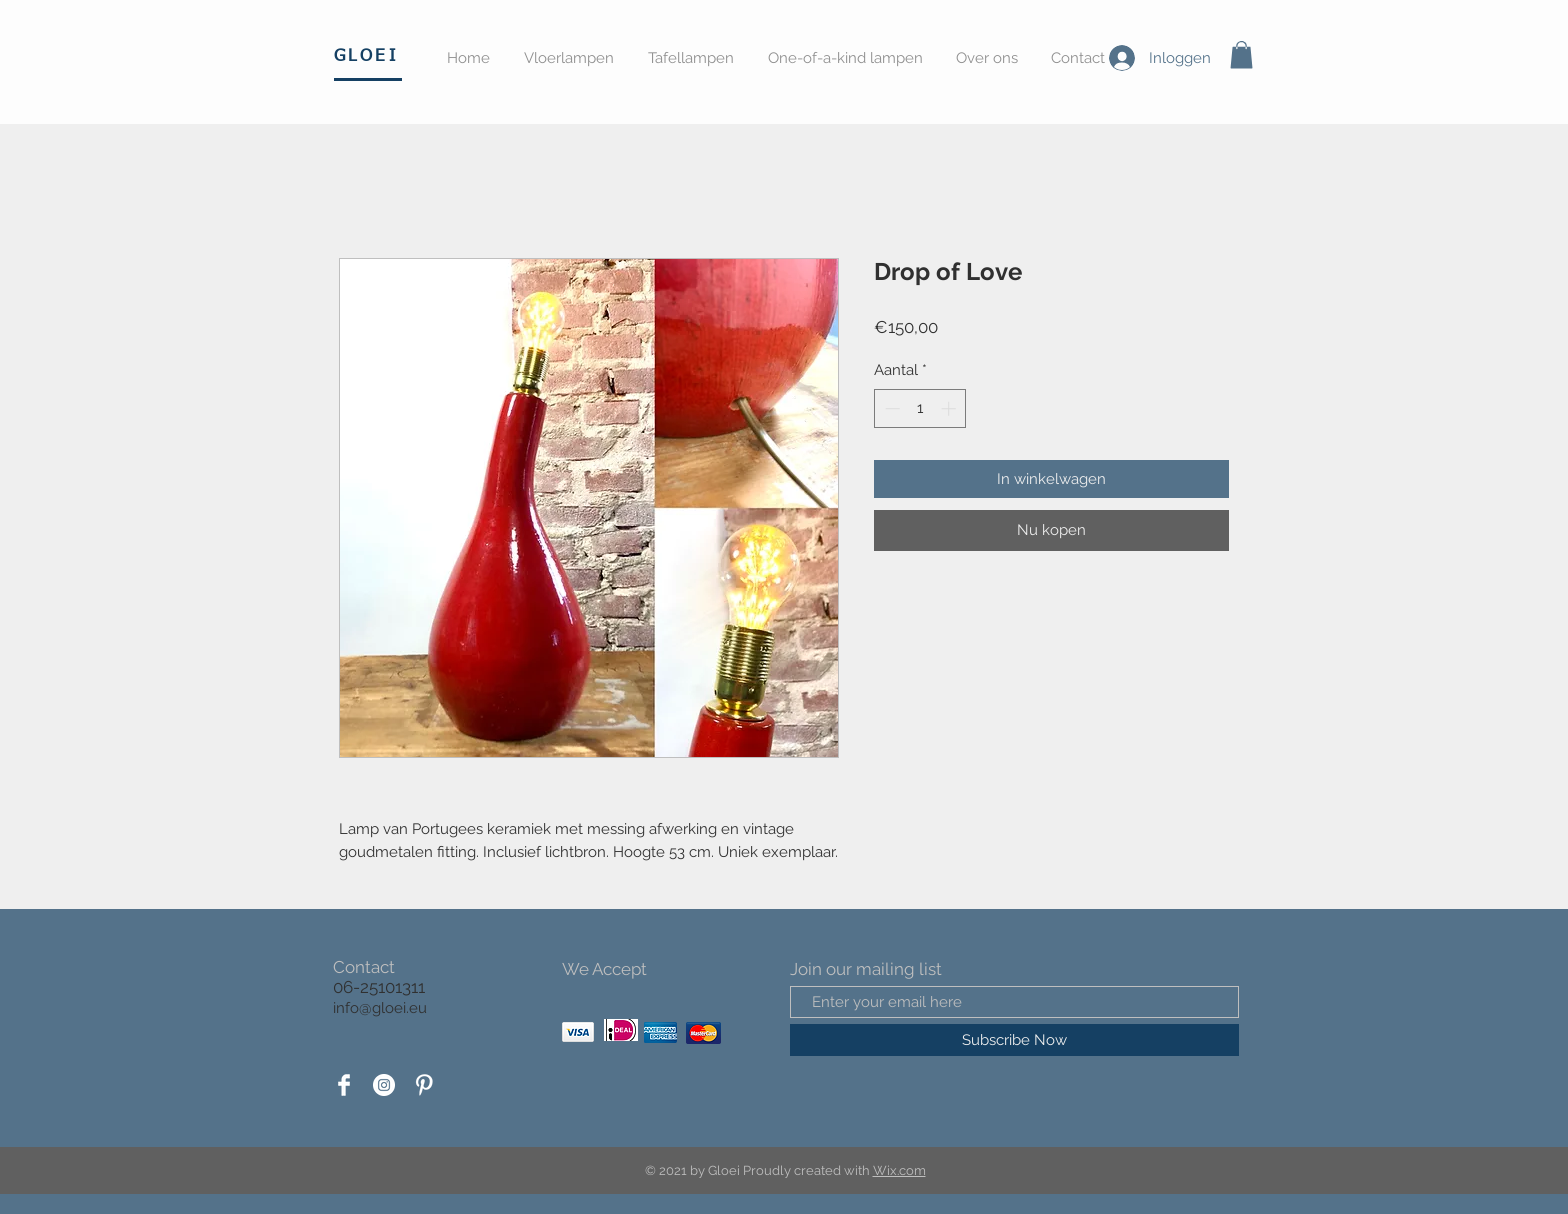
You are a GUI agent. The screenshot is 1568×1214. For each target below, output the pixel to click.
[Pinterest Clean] (424, 1085)
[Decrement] (890, 408)
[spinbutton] (920, 408)
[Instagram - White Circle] (384, 1085)
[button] (1241, 54)
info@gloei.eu (380, 1008)
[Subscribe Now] (1014, 1040)
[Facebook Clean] (344, 1085)
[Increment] (950, 408)
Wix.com (899, 1170)
